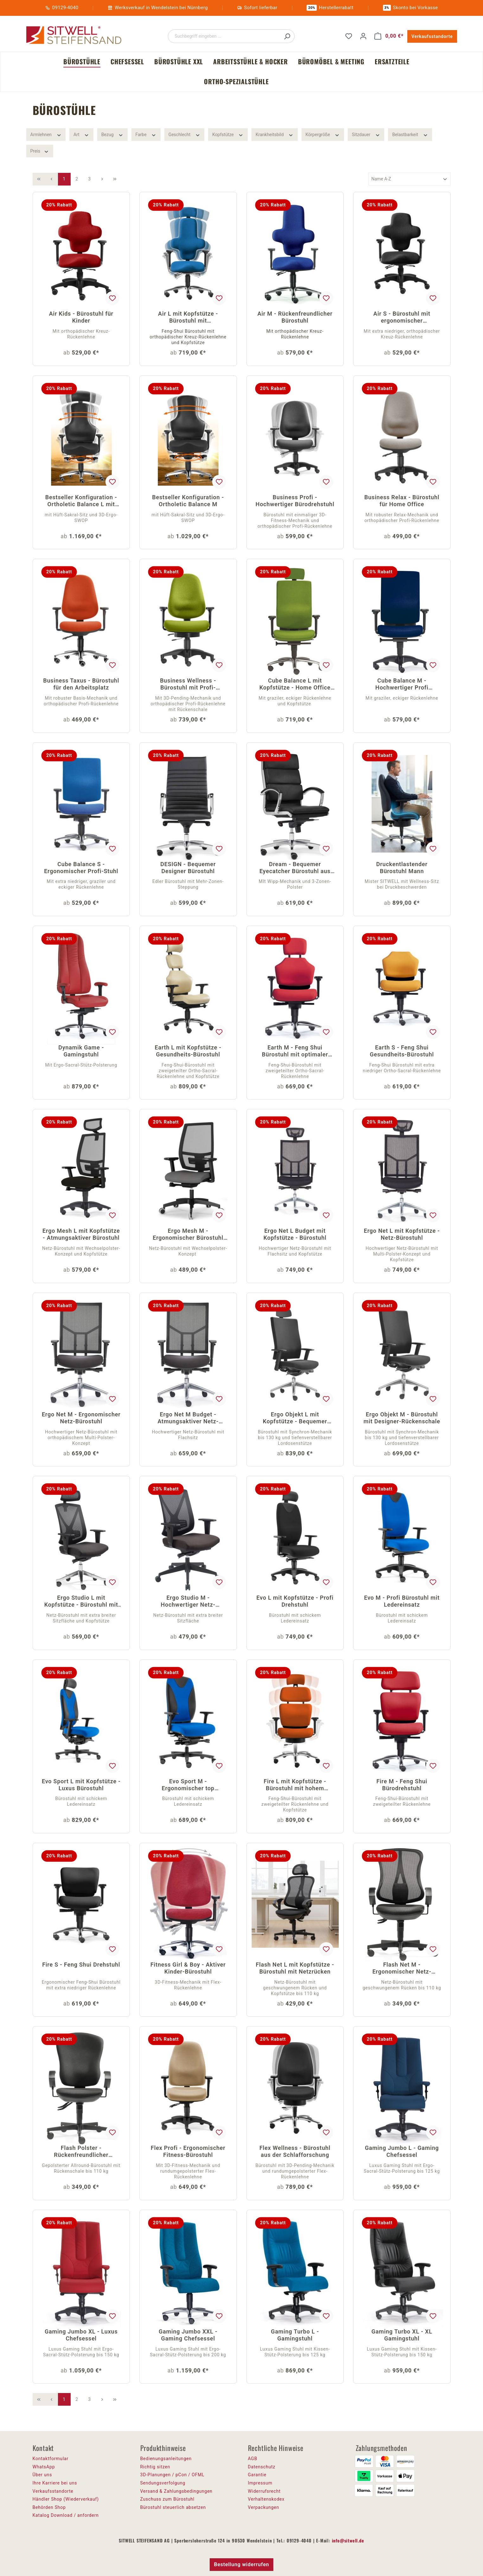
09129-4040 (65, 7)
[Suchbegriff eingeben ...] (224, 36)
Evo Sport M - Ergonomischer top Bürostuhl (188, 1785)
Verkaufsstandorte (432, 36)
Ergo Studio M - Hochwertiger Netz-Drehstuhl (188, 1601)
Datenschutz (262, 2466)
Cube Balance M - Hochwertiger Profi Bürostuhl (401, 684)
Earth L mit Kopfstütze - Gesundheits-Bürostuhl (188, 1051)
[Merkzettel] (348, 36)
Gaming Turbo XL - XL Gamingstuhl (402, 2335)
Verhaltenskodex (266, 2499)
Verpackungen (263, 2507)
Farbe (146, 134)
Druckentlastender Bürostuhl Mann (402, 867)
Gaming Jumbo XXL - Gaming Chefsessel (188, 2335)
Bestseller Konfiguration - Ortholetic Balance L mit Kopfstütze (81, 501)
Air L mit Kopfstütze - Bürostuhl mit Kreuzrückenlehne (188, 317)
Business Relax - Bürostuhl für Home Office (401, 500)
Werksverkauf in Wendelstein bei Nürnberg (161, 7)
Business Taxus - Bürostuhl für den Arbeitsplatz (81, 684)
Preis (39, 151)
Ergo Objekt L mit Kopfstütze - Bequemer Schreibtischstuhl (295, 1418)
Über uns (42, 2474)
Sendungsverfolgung (163, 2482)
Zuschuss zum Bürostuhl (167, 2499)
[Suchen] (287, 36)
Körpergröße (323, 134)
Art (81, 134)
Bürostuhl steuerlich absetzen (173, 2507)
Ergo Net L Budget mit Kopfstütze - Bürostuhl (295, 1234)
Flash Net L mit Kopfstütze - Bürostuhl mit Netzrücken (295, 1968)
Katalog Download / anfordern (66, 2515)
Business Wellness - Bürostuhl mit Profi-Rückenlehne (188, 684)
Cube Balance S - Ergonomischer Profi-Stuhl (81, 867)
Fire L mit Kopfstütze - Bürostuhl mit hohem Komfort (295, 1785)
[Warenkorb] (389, 36)
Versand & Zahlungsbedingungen (176, 2491)
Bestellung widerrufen (241, 2564)
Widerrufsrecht (264, 2491)
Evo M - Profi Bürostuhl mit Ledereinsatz (402, 1601)
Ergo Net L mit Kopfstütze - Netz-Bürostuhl (402, 1234)
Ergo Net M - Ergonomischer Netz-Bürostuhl (81, 1418)
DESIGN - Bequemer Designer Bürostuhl (188, 867)
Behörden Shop (49, 2507)
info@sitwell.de (348, 2540)
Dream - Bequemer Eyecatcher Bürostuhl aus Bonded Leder (294, 868)
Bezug (112, 134)
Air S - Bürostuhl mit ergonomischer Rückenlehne (401, 317)
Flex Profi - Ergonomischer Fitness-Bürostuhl (188, 2151)
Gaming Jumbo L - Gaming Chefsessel (402, 2151)
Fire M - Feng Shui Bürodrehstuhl (401, 1785)
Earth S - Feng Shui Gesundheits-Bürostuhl (402, 1051)
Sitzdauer (366, 134)
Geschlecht (184, 134)
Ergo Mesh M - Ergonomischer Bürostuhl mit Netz (188, 1234)
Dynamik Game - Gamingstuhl (81, 1051)
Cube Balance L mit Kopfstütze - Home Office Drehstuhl (294, 684)
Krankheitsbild (275, 134)
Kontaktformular (51, 2458)
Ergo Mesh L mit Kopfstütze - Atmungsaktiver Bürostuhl (81, 1234)
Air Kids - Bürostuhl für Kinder (81, 317)
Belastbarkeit (410, 134)
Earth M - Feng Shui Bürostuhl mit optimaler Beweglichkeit (295, 1051)
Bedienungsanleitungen (166, 2458)
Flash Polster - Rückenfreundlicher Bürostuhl (81, 2152)
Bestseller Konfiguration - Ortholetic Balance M (188, 500)
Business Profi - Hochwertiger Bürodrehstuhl (295, 500)
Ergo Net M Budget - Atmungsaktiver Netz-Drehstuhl (188, 1418)
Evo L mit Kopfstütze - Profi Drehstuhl (295, 1601)
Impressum (260, 2482)
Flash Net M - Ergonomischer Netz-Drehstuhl (401, 1968)
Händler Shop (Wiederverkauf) (66, 2499)
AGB (252, 2458)
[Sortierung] (409, 179)
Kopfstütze (228, 134)
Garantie (257, 2474)
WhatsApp (44, 2466)
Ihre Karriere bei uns (55, 2482)
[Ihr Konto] (363, 36)
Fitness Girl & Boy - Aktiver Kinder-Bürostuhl (188, 1968)
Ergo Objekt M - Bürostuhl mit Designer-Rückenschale (402, 1418)
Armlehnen (46, 134)
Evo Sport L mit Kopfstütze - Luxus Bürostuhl (81, 1785)
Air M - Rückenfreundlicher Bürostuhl (295, 317)
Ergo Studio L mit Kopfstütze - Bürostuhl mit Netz (81, 1601)
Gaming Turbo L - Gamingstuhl (295, 2335)
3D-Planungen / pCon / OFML (172, 2474)
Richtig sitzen (155, 2466)
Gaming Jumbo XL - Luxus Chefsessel (81, 2335)
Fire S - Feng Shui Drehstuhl (81, 1964)
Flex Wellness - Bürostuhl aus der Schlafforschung (294, 2151)
